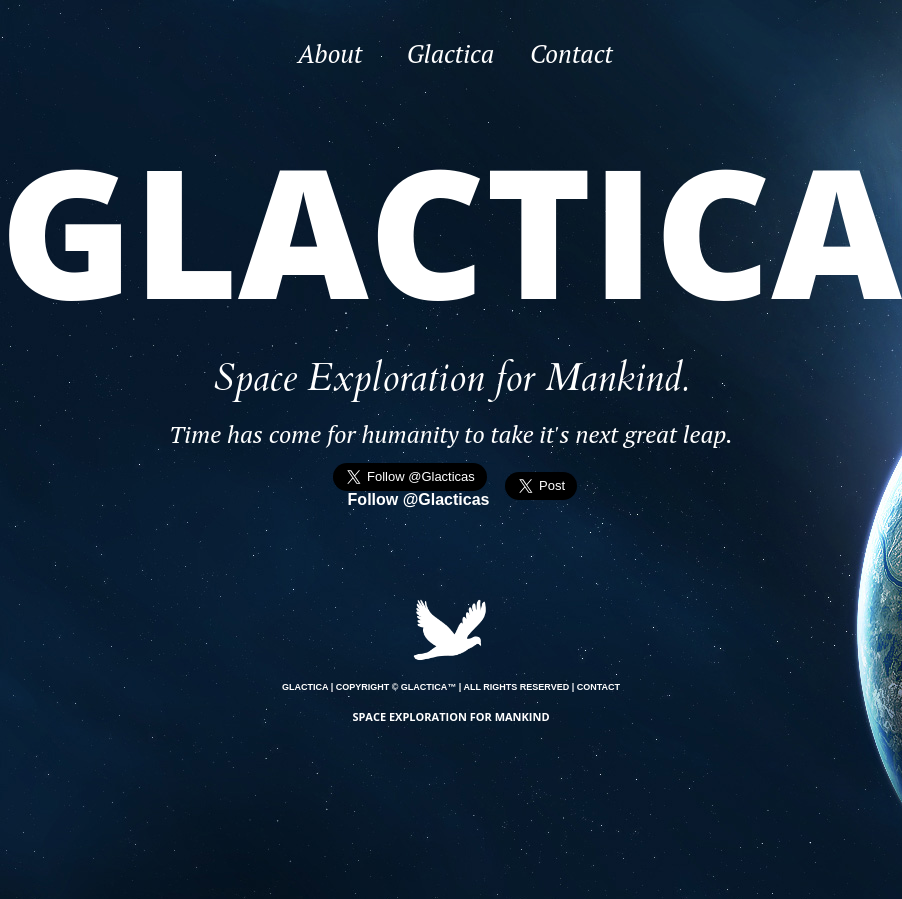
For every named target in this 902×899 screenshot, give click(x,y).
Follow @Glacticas (419, 499)
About (330, 53)
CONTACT (598, 687)
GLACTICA (305, 687)
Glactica (450, 53)
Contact (571, 53)
